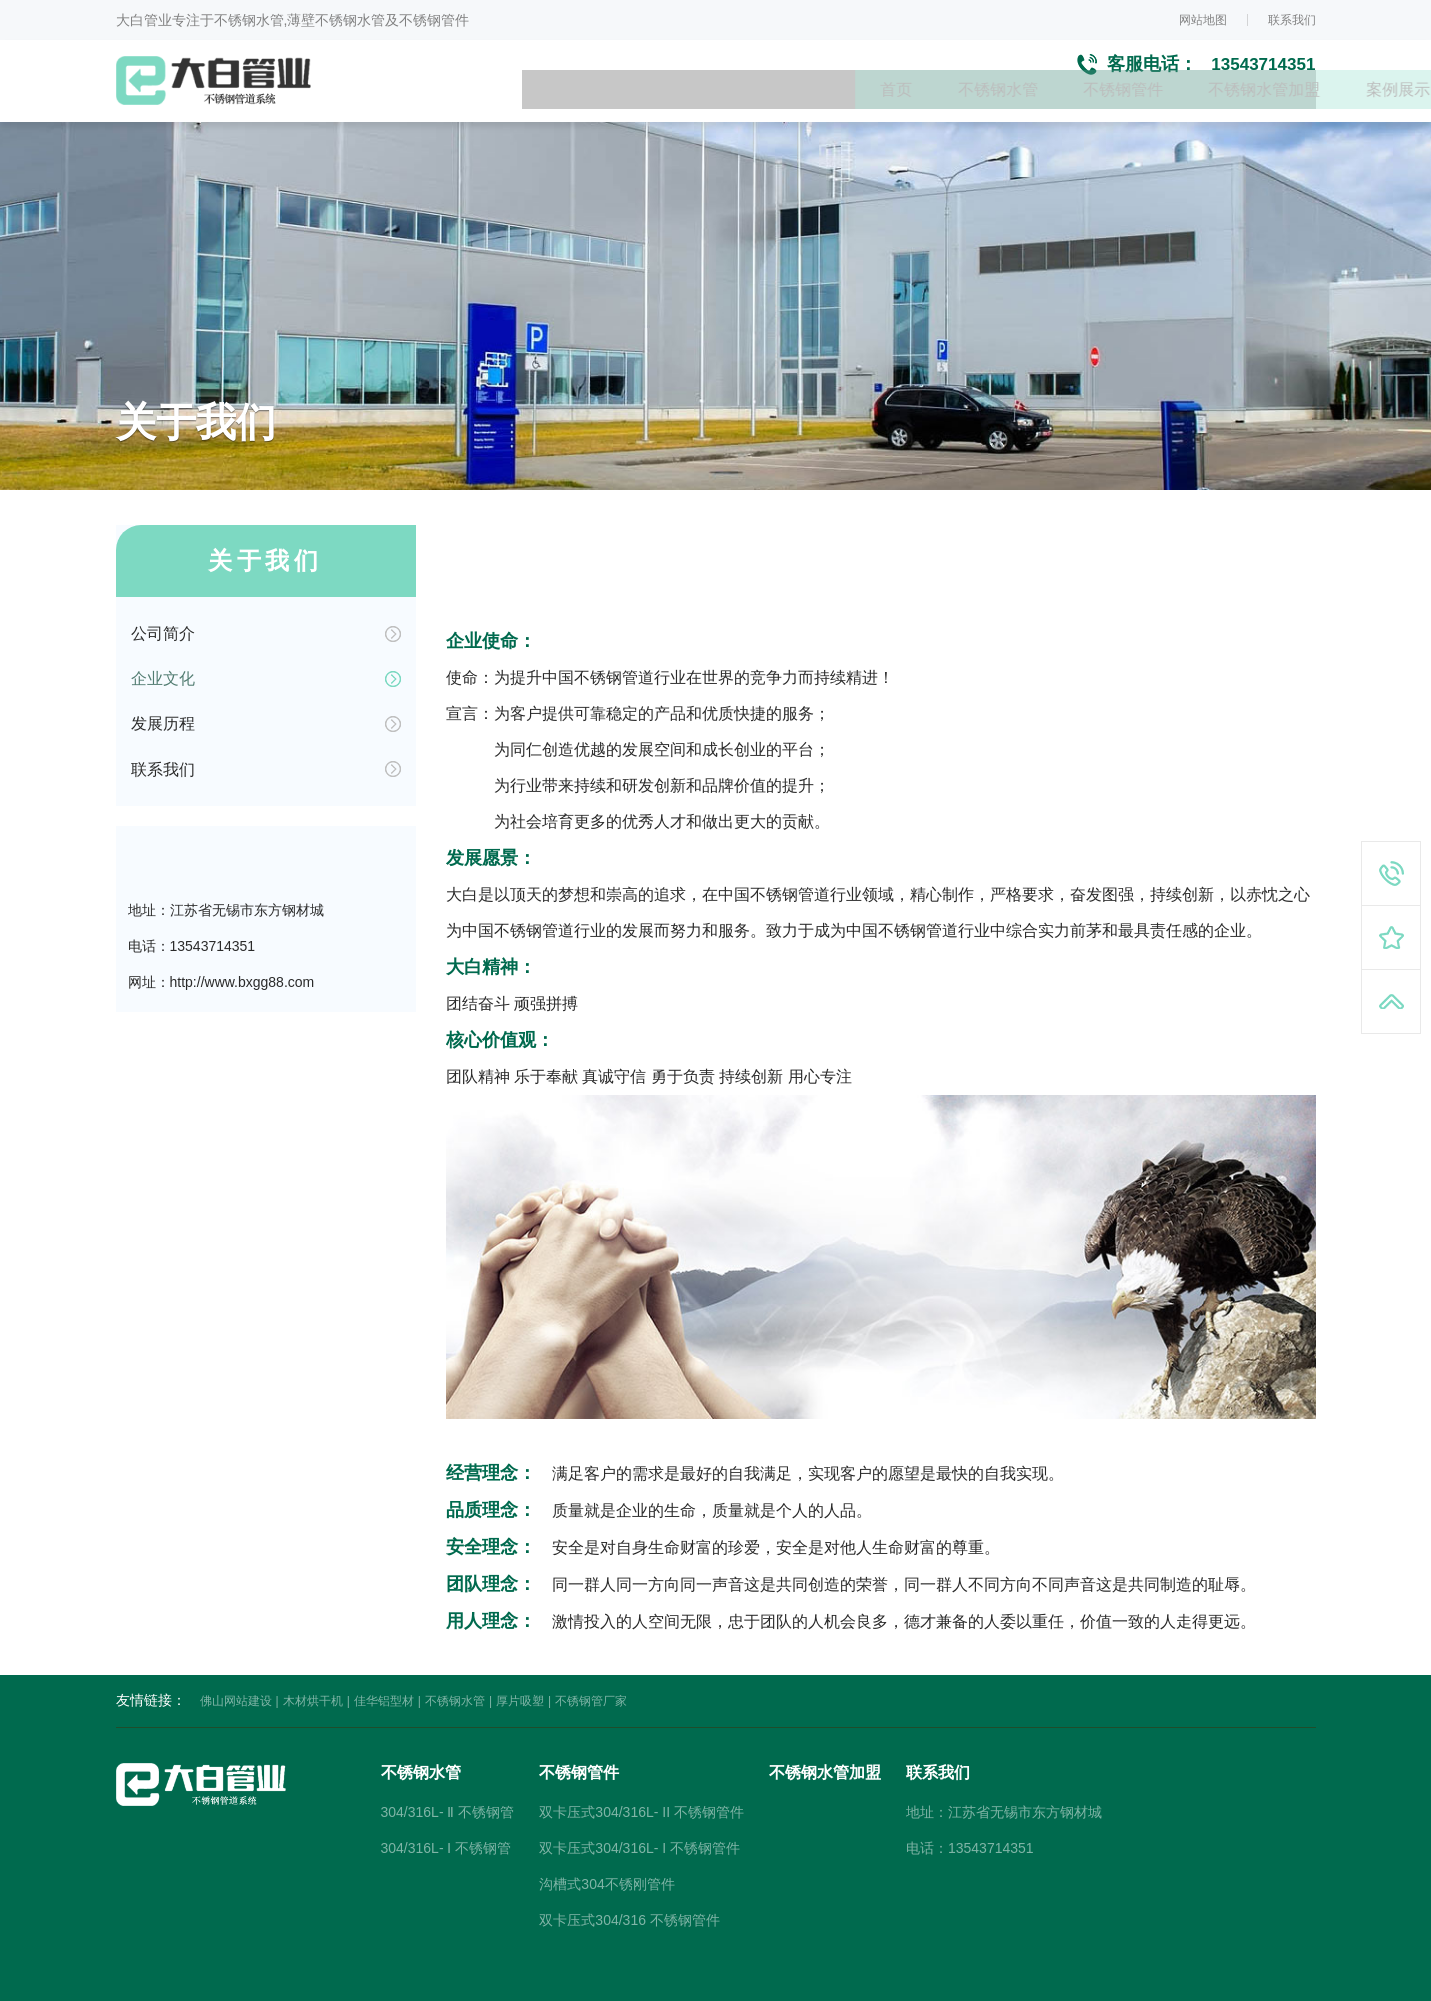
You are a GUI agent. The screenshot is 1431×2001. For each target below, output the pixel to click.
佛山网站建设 (236, 1659)
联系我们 (1292, 20)
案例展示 (1056, 110)
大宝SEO (806, 1981)
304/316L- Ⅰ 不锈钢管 (446, 1806)
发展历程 (163, 707)
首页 (536, 110)
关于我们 (1284, 110)
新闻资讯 (1170, 110)
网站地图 (1203, 20)
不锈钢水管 (642, 110)
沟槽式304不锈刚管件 (606, 1842)
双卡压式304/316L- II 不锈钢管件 (641, 1770)
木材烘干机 (313, 1659)
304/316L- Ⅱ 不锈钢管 (448, 1770)
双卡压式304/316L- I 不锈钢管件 (639, 1806)
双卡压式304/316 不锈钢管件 (629, 1878)
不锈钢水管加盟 (918, 110)
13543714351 (1260, 71)
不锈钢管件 (772, 110)
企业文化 (163, 653)
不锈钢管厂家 (591, 1659)
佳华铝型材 (384, 1659)
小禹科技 (867, 1981)
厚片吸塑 (520, 1659)
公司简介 (163, 599)
